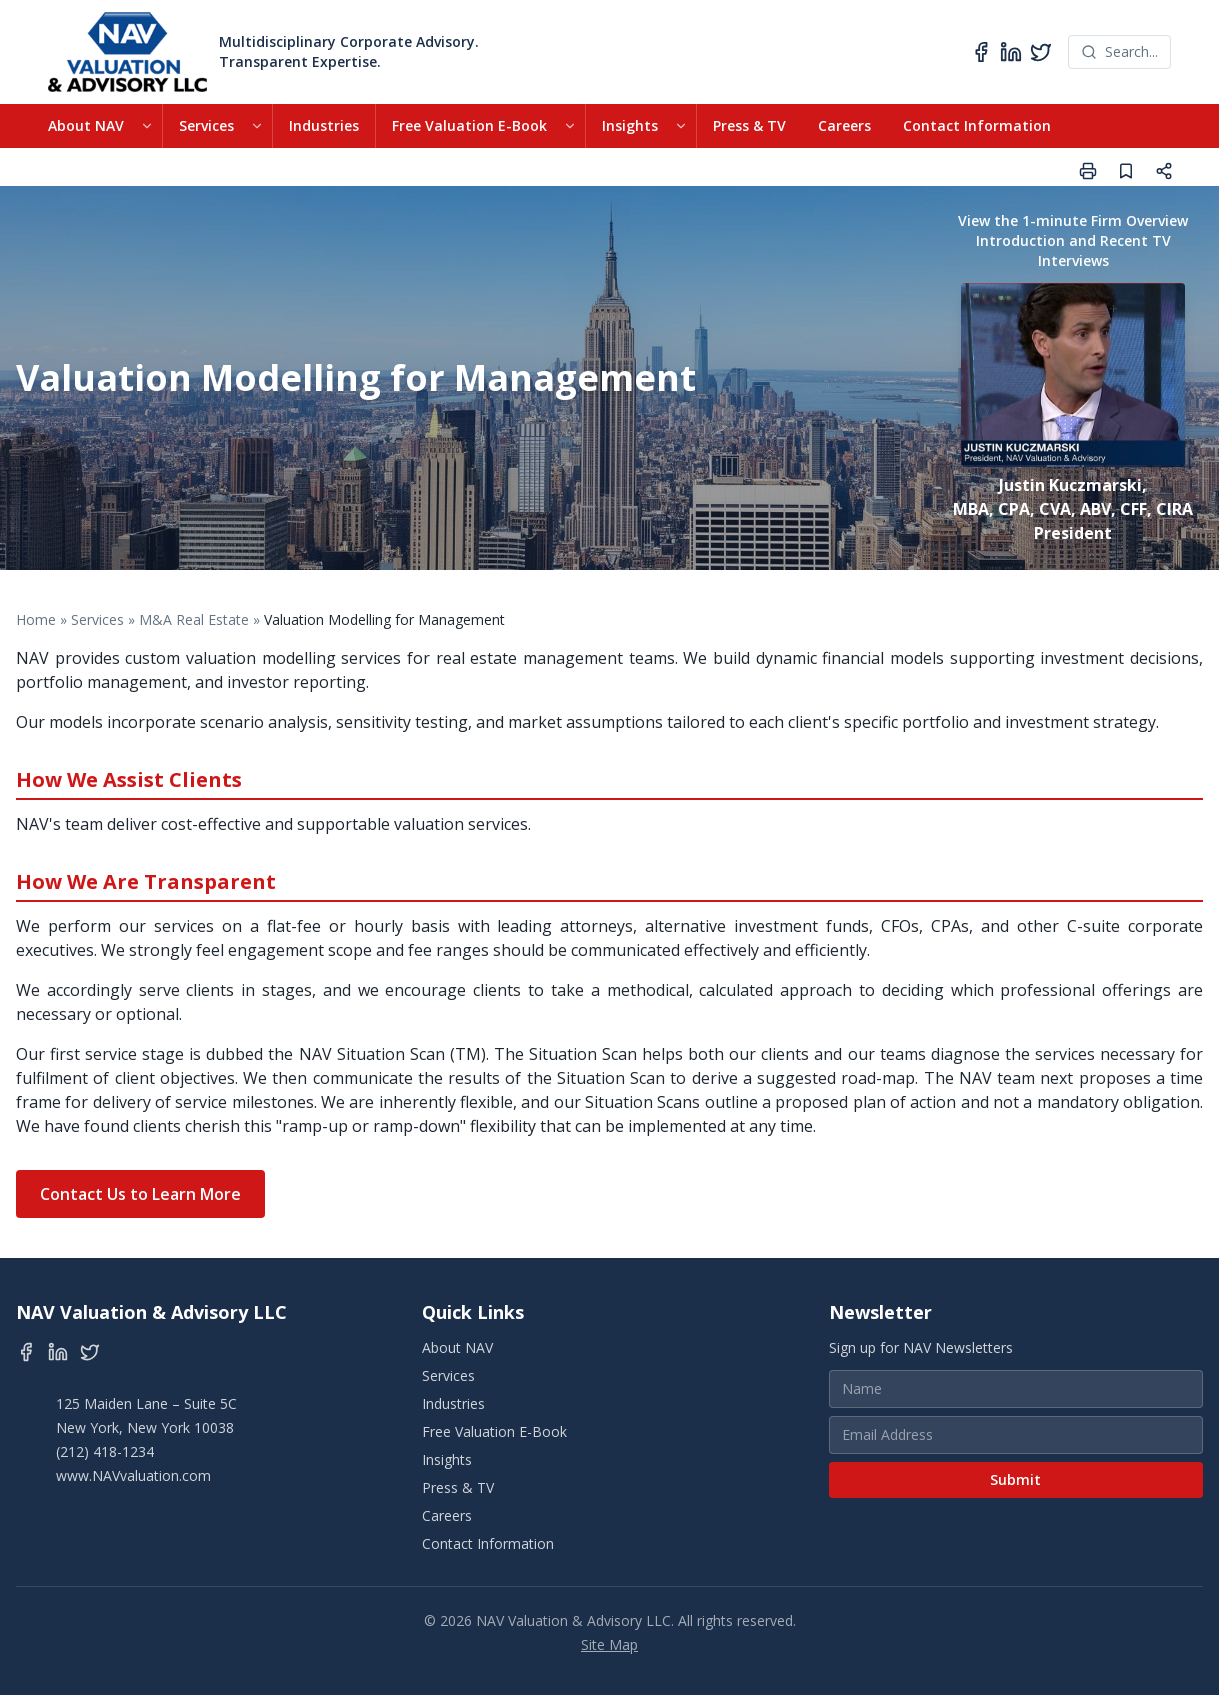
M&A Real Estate (194, 619)
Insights (630, 125)
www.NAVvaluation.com (133, 1475)
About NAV (86, 125)
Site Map (609, 1644)
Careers (844, 125)
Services (206, 125)
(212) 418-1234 (105, 1451)
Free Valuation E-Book (469, 125)
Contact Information (977, 125)
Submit (1015, 1479)
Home (36, 619)
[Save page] (1126, 171)
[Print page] (1088, 171)
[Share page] (1164, 171)
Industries (324, 125)
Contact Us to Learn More (140, 1194)
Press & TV (749, 125)
